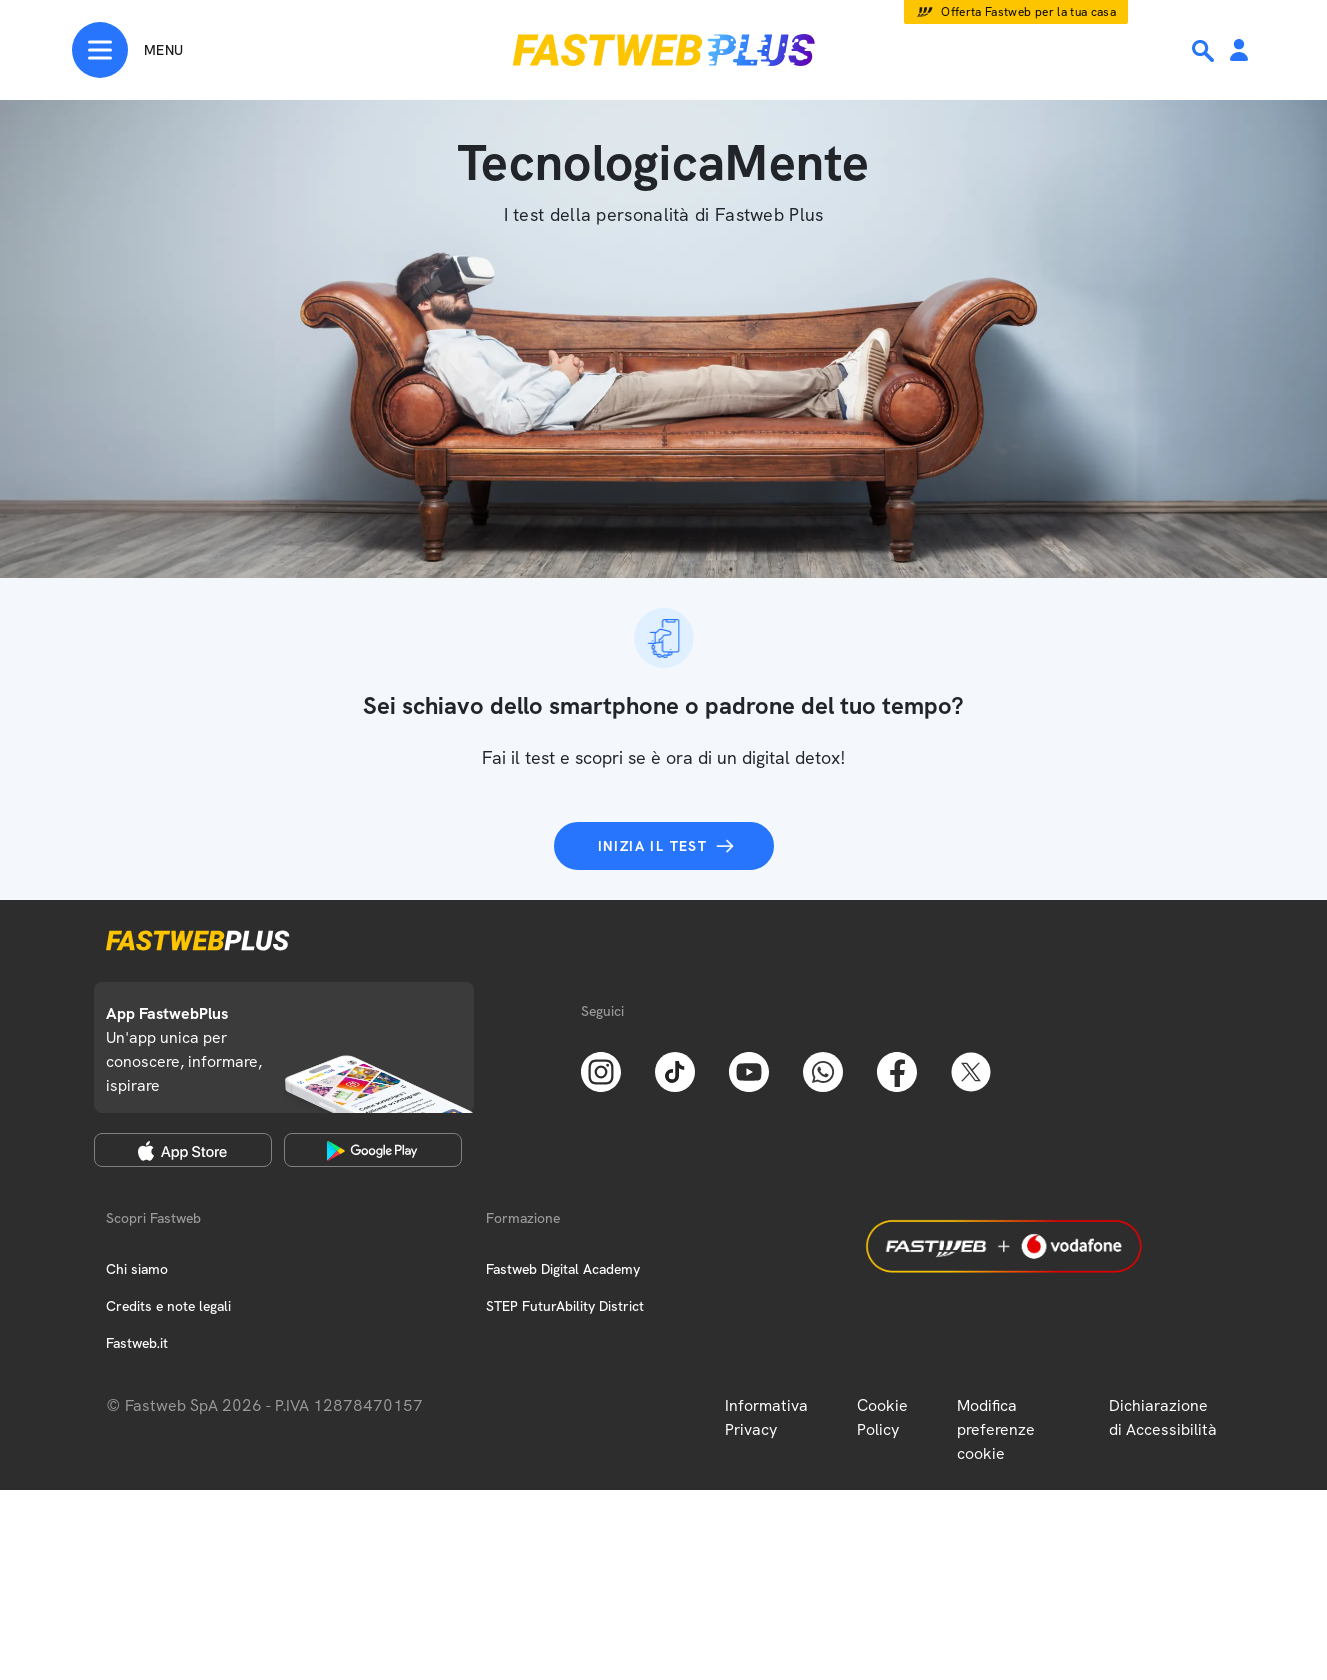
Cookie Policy (882, 1417)
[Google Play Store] (373, 1150)
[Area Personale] (1239, 51)
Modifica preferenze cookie (996, 1429)
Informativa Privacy (766, 1417)
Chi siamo (137, 1269)
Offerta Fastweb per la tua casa (1028, 12)
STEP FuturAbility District (565, 1306)
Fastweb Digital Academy (563, 1269)
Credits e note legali (168, 1306)
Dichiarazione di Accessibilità (1163, 1417)
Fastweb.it (137, 1343)
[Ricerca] (1205, 51)
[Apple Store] (183, 1150)
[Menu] (127, 50)
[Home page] (664, 50)
